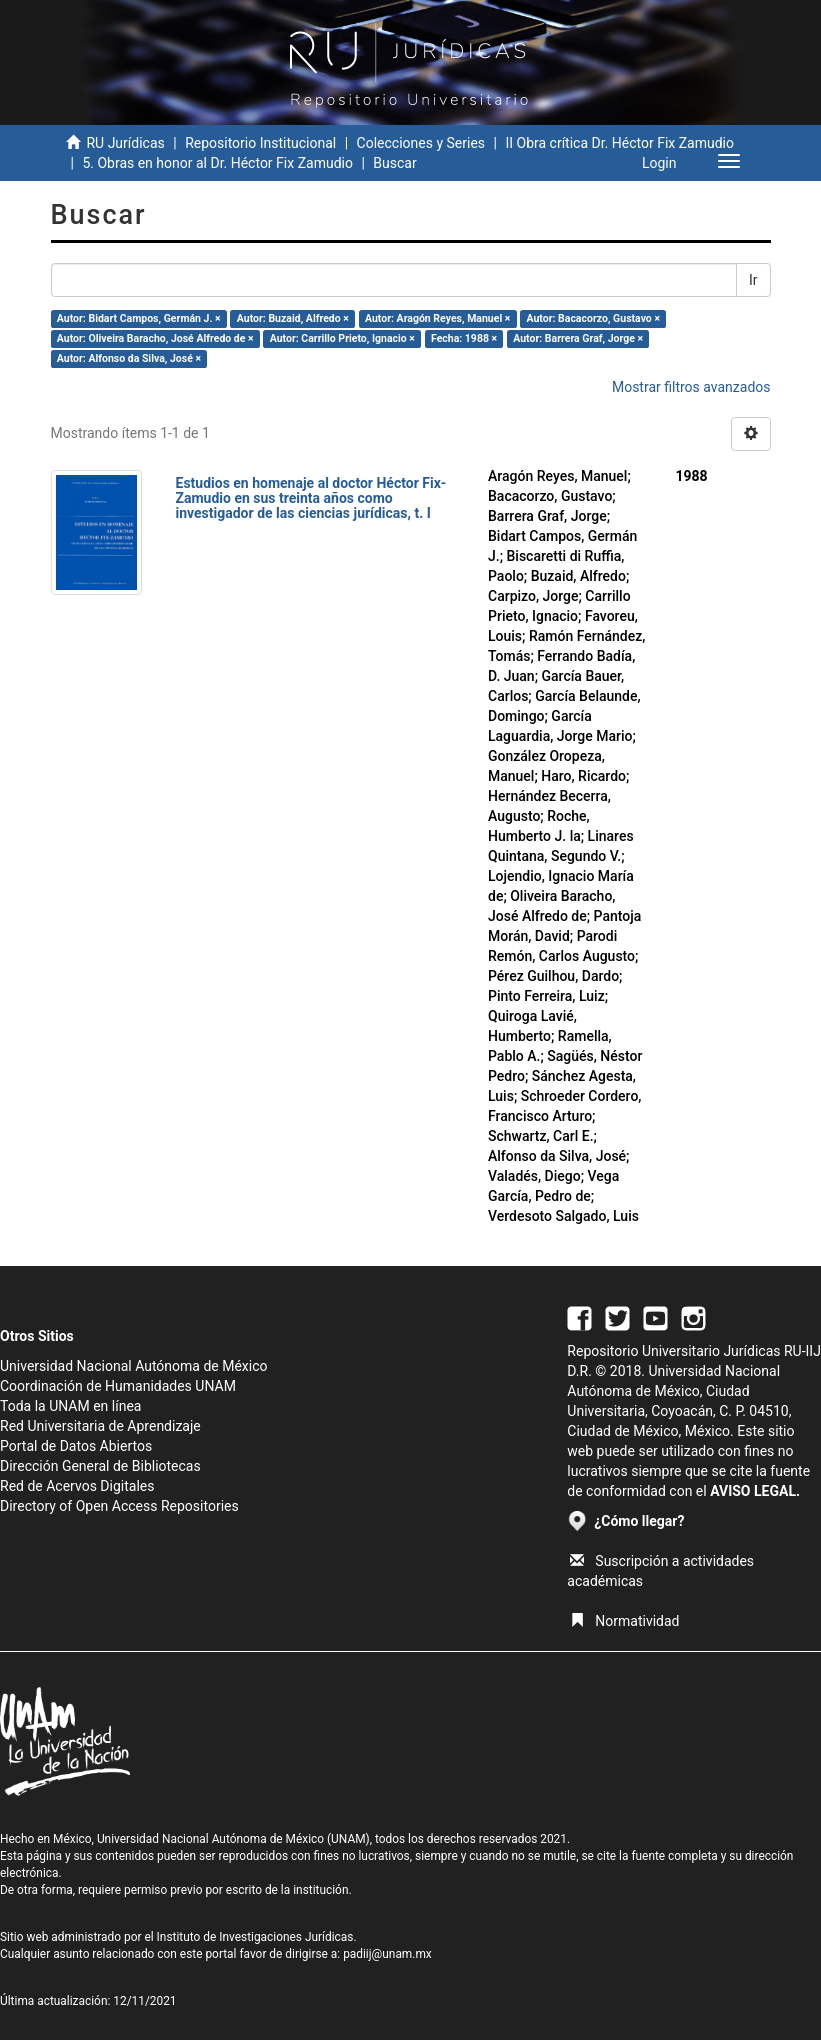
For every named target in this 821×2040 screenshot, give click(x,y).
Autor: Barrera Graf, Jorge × (578, 338)
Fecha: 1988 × (464, 338)
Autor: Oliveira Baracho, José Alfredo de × (155, 338)
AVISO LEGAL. (755, 1491)
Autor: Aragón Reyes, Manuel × (437, 318)
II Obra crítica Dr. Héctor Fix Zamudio (619, 143)
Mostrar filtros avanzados (691, 387)
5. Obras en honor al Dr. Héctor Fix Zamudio (217, 163)
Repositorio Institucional (260, 143)
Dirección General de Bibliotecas (100, 1466)
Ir (753, 280)
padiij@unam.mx (387, 1954)
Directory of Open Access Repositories (119, 1506)
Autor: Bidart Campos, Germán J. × (139, 318)
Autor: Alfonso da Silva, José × (129, 358)
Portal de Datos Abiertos (76, 1446)
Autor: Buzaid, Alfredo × (293, 318)
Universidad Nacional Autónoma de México (134, 1366)
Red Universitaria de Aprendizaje (100, 1426)
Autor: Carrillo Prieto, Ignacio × (342, 338)
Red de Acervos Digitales (77, 1486)
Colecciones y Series (421, 143)
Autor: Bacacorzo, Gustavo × (593, 318)
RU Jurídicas (125, 143)
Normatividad (624, 1621)
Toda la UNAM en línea (70, 1406)
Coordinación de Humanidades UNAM (118, 1386)
